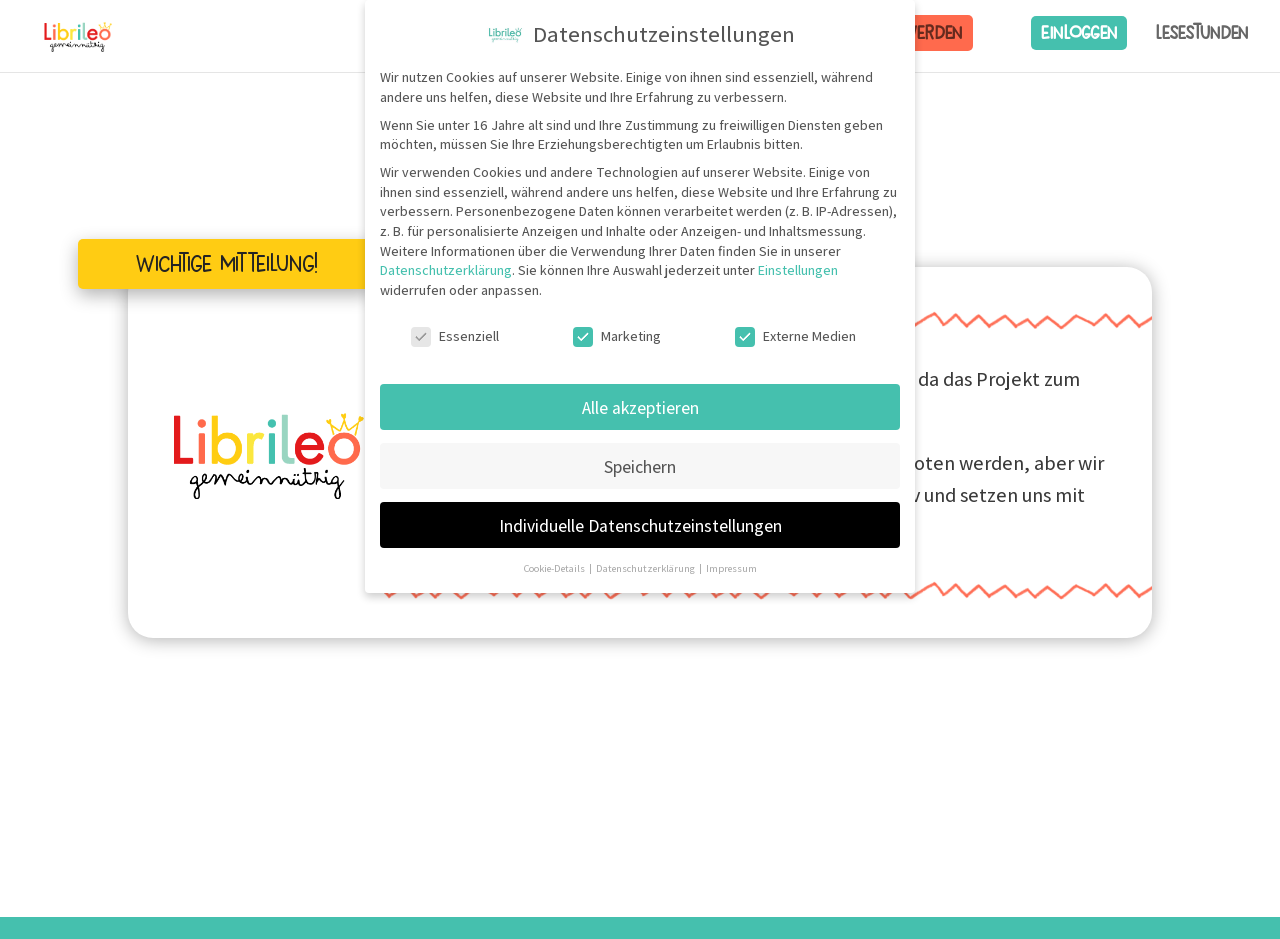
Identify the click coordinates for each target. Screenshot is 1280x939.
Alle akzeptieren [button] (640, 407)
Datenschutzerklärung (446, 270)
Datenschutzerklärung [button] (646, 568)
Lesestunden (1202, 33)
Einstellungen (798, 270)
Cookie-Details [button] (555, 568)
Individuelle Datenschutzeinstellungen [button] (640, 525)
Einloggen (1079, 32)
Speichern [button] (640, 466)
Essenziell (455, 336)
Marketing (617, 336)
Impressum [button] (731, 568)
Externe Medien (795, 336)
